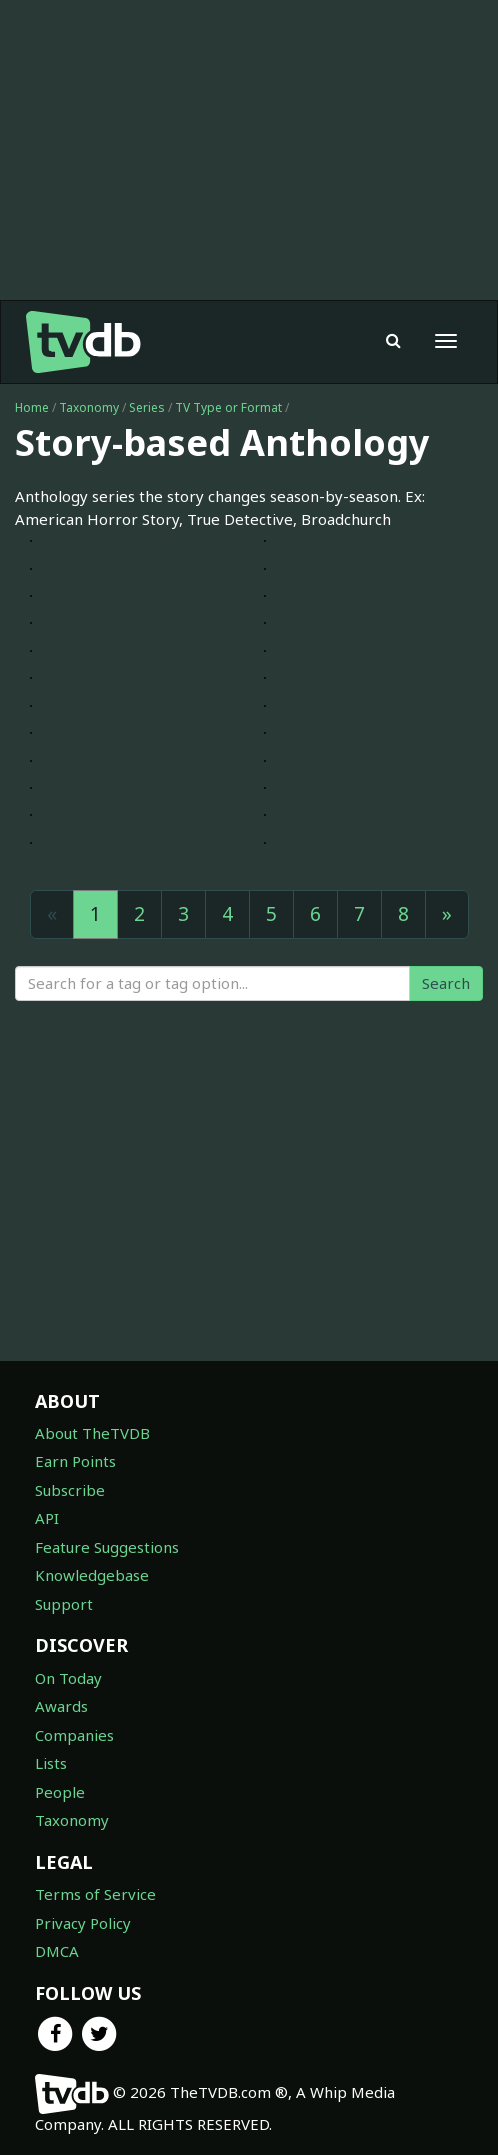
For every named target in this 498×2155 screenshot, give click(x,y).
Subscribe (70, 1490)
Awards (61, 1706)
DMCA (57, 1951)
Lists (51, 1763)
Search (446, 983)
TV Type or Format (228, 407)
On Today (68, 1678)
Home (32, 407)
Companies (74, 1735)
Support (64, 1604)
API (47, 1518)
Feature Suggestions (107, 1547)
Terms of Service (95, 1894)
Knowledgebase (92, 1575)
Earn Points (75, 1461)
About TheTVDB (92, 1433)
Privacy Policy (83, 1923)
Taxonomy (89, 407)
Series (147, 407)
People (60, 1792)
